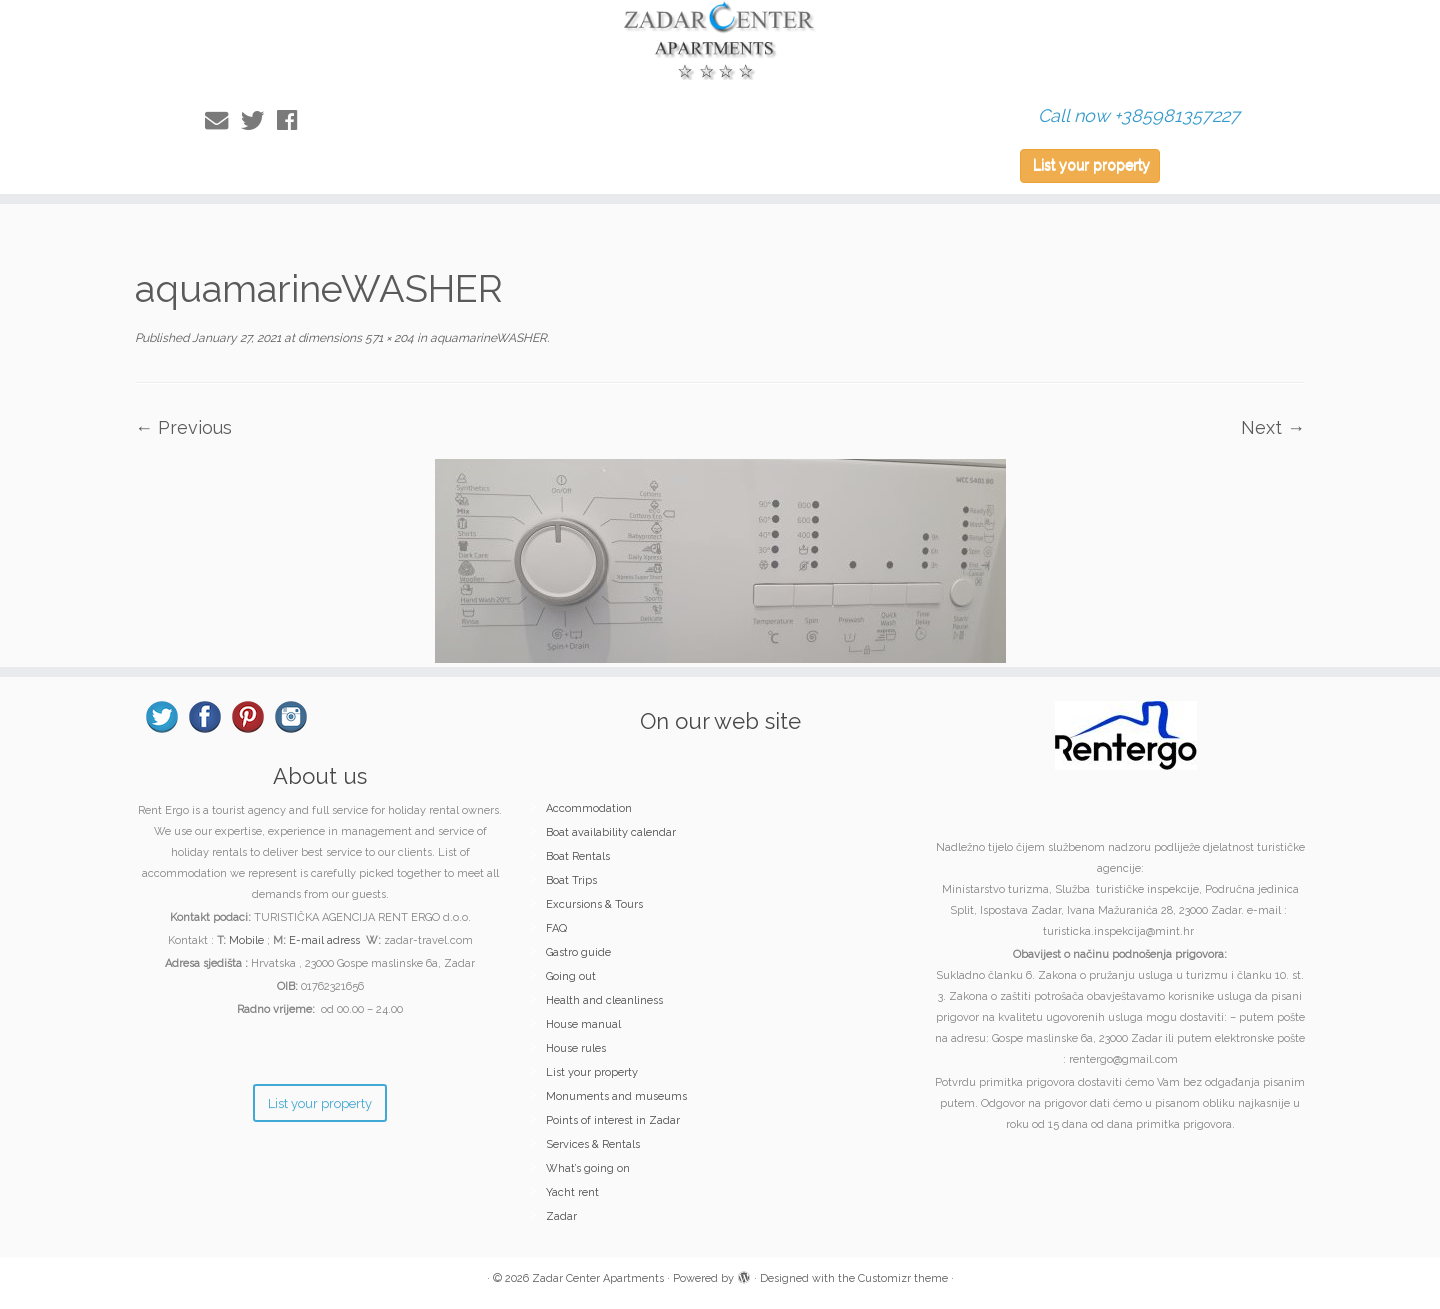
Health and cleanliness (604, 1000)
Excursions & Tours (594, 904)
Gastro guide (578, 952)
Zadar (561, 1216)
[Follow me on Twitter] (259, 120)
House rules (576, 1048)
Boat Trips (571, 880)
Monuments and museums (616, 1096)
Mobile (246, 940)
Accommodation (589, 808)
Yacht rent (572, 1192)
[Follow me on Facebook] (293, 120)
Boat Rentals (578, 856)
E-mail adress (324, 940)
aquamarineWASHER (487, 338)
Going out (571, 976)
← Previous (183, 427)
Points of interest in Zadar (613, 1120)
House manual (583, 1024)
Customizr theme (903, 1278)
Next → (1273, 427)
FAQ (556, 928)
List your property (1091, 165)
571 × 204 (388, 338)
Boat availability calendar (611, 832)
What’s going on (588, 1168)
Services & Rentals (593, 1144)
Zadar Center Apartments (598, 1278)
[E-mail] (223, 120)
